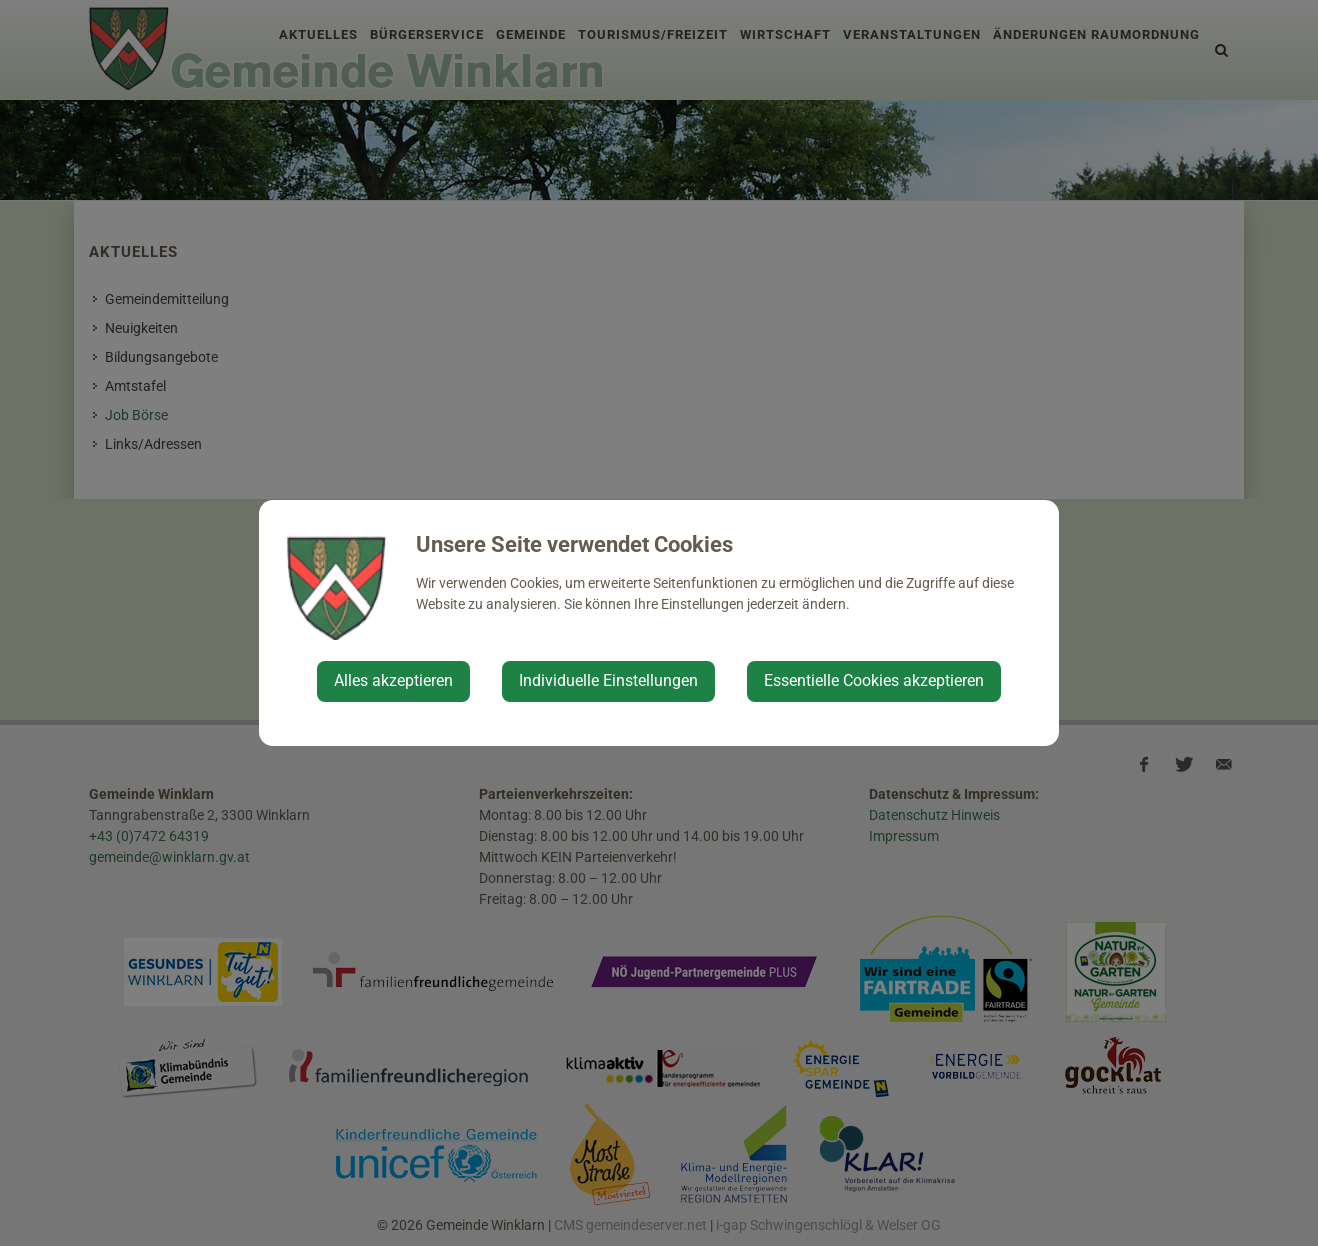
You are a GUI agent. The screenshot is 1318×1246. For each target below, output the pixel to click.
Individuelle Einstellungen (608, 680)
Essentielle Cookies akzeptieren (874, 680)
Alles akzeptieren (393, 680)
